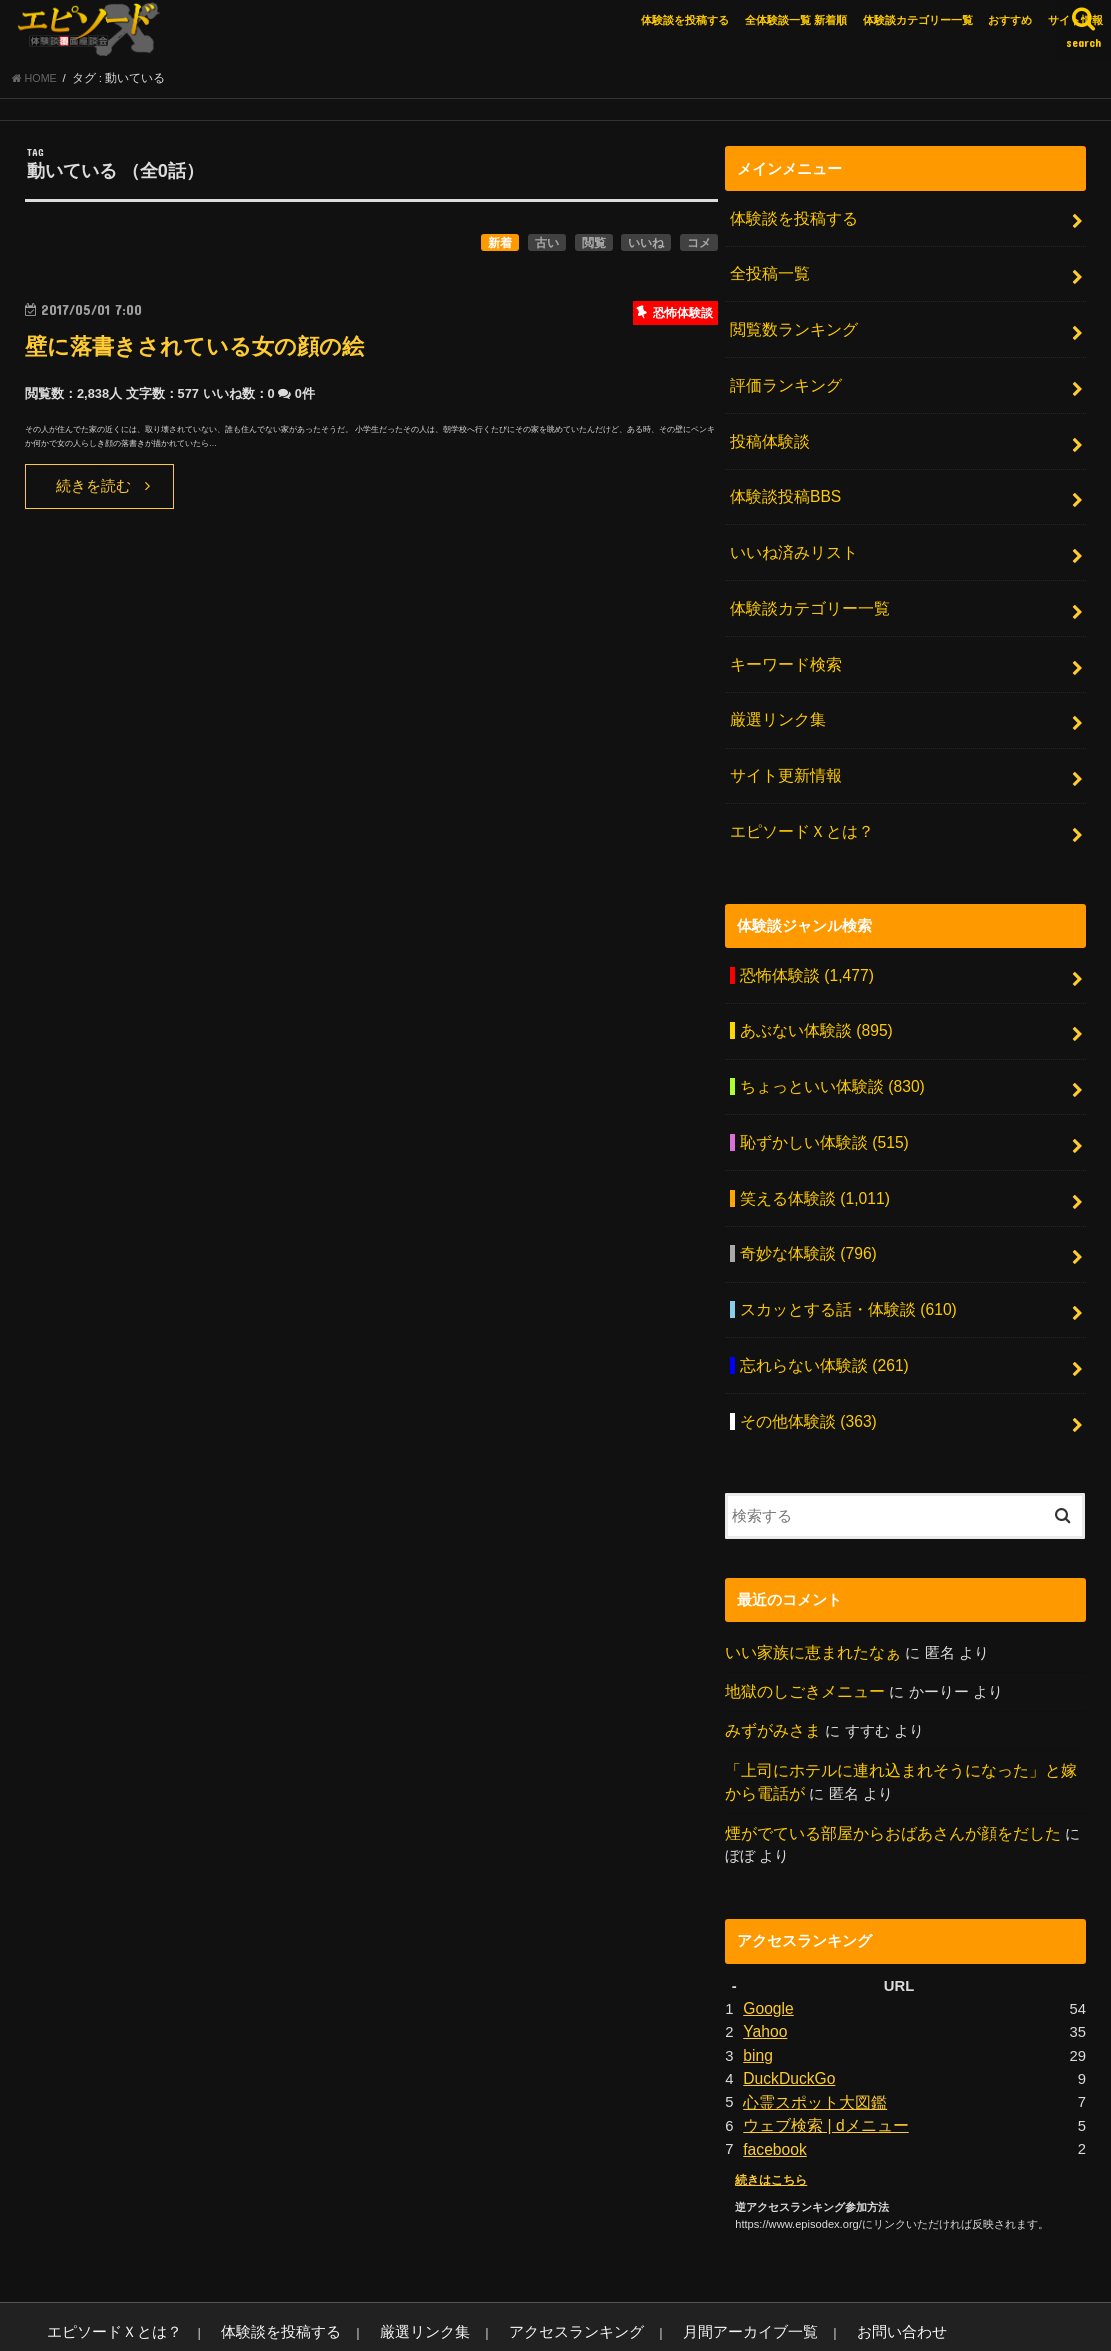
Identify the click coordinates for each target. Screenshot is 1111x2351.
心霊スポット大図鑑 (810, 2035)
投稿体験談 (767, 434)
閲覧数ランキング (790, 328)
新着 (500, 249)
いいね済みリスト (790, 540)
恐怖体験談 (803, 945)
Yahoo (764, 1968)
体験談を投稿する (685, 20)
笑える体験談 (810, 1157)
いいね (646, 249)
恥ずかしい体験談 (819, 1104)
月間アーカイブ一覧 (654, 2261)
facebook (773, 2079)
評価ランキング (782, 381)
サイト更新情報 (782, 752)
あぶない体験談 (812, 998)
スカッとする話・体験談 (842, 1263)
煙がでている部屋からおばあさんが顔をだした (882, 1772)
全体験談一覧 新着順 (796, 20)
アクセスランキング (503, 2261)
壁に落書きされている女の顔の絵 (217, 351)
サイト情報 (1075, 20)
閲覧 (594, 249)
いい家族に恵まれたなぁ (807, 1597)
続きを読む (93, 492)
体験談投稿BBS (782, 487)
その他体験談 (804, 1368)
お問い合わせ (786, 2261)
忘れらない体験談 (819, 1316)
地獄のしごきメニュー (800, 1635)
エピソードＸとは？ (797, 804)
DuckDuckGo (786, 2013)
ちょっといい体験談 (827, 1051)
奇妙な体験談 (804, 1210)
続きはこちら (768, 2109)
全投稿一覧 (767, 276)
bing (757, 1990)
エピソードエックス (885, 2319)
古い (547, 249)
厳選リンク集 (775, 699)
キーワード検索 (782, 646)
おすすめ (1010, 20)
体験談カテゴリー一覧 (918, 20)
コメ (699, 249)
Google (767, 1946)
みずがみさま (770, 1674)
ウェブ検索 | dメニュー (820, 2057)
